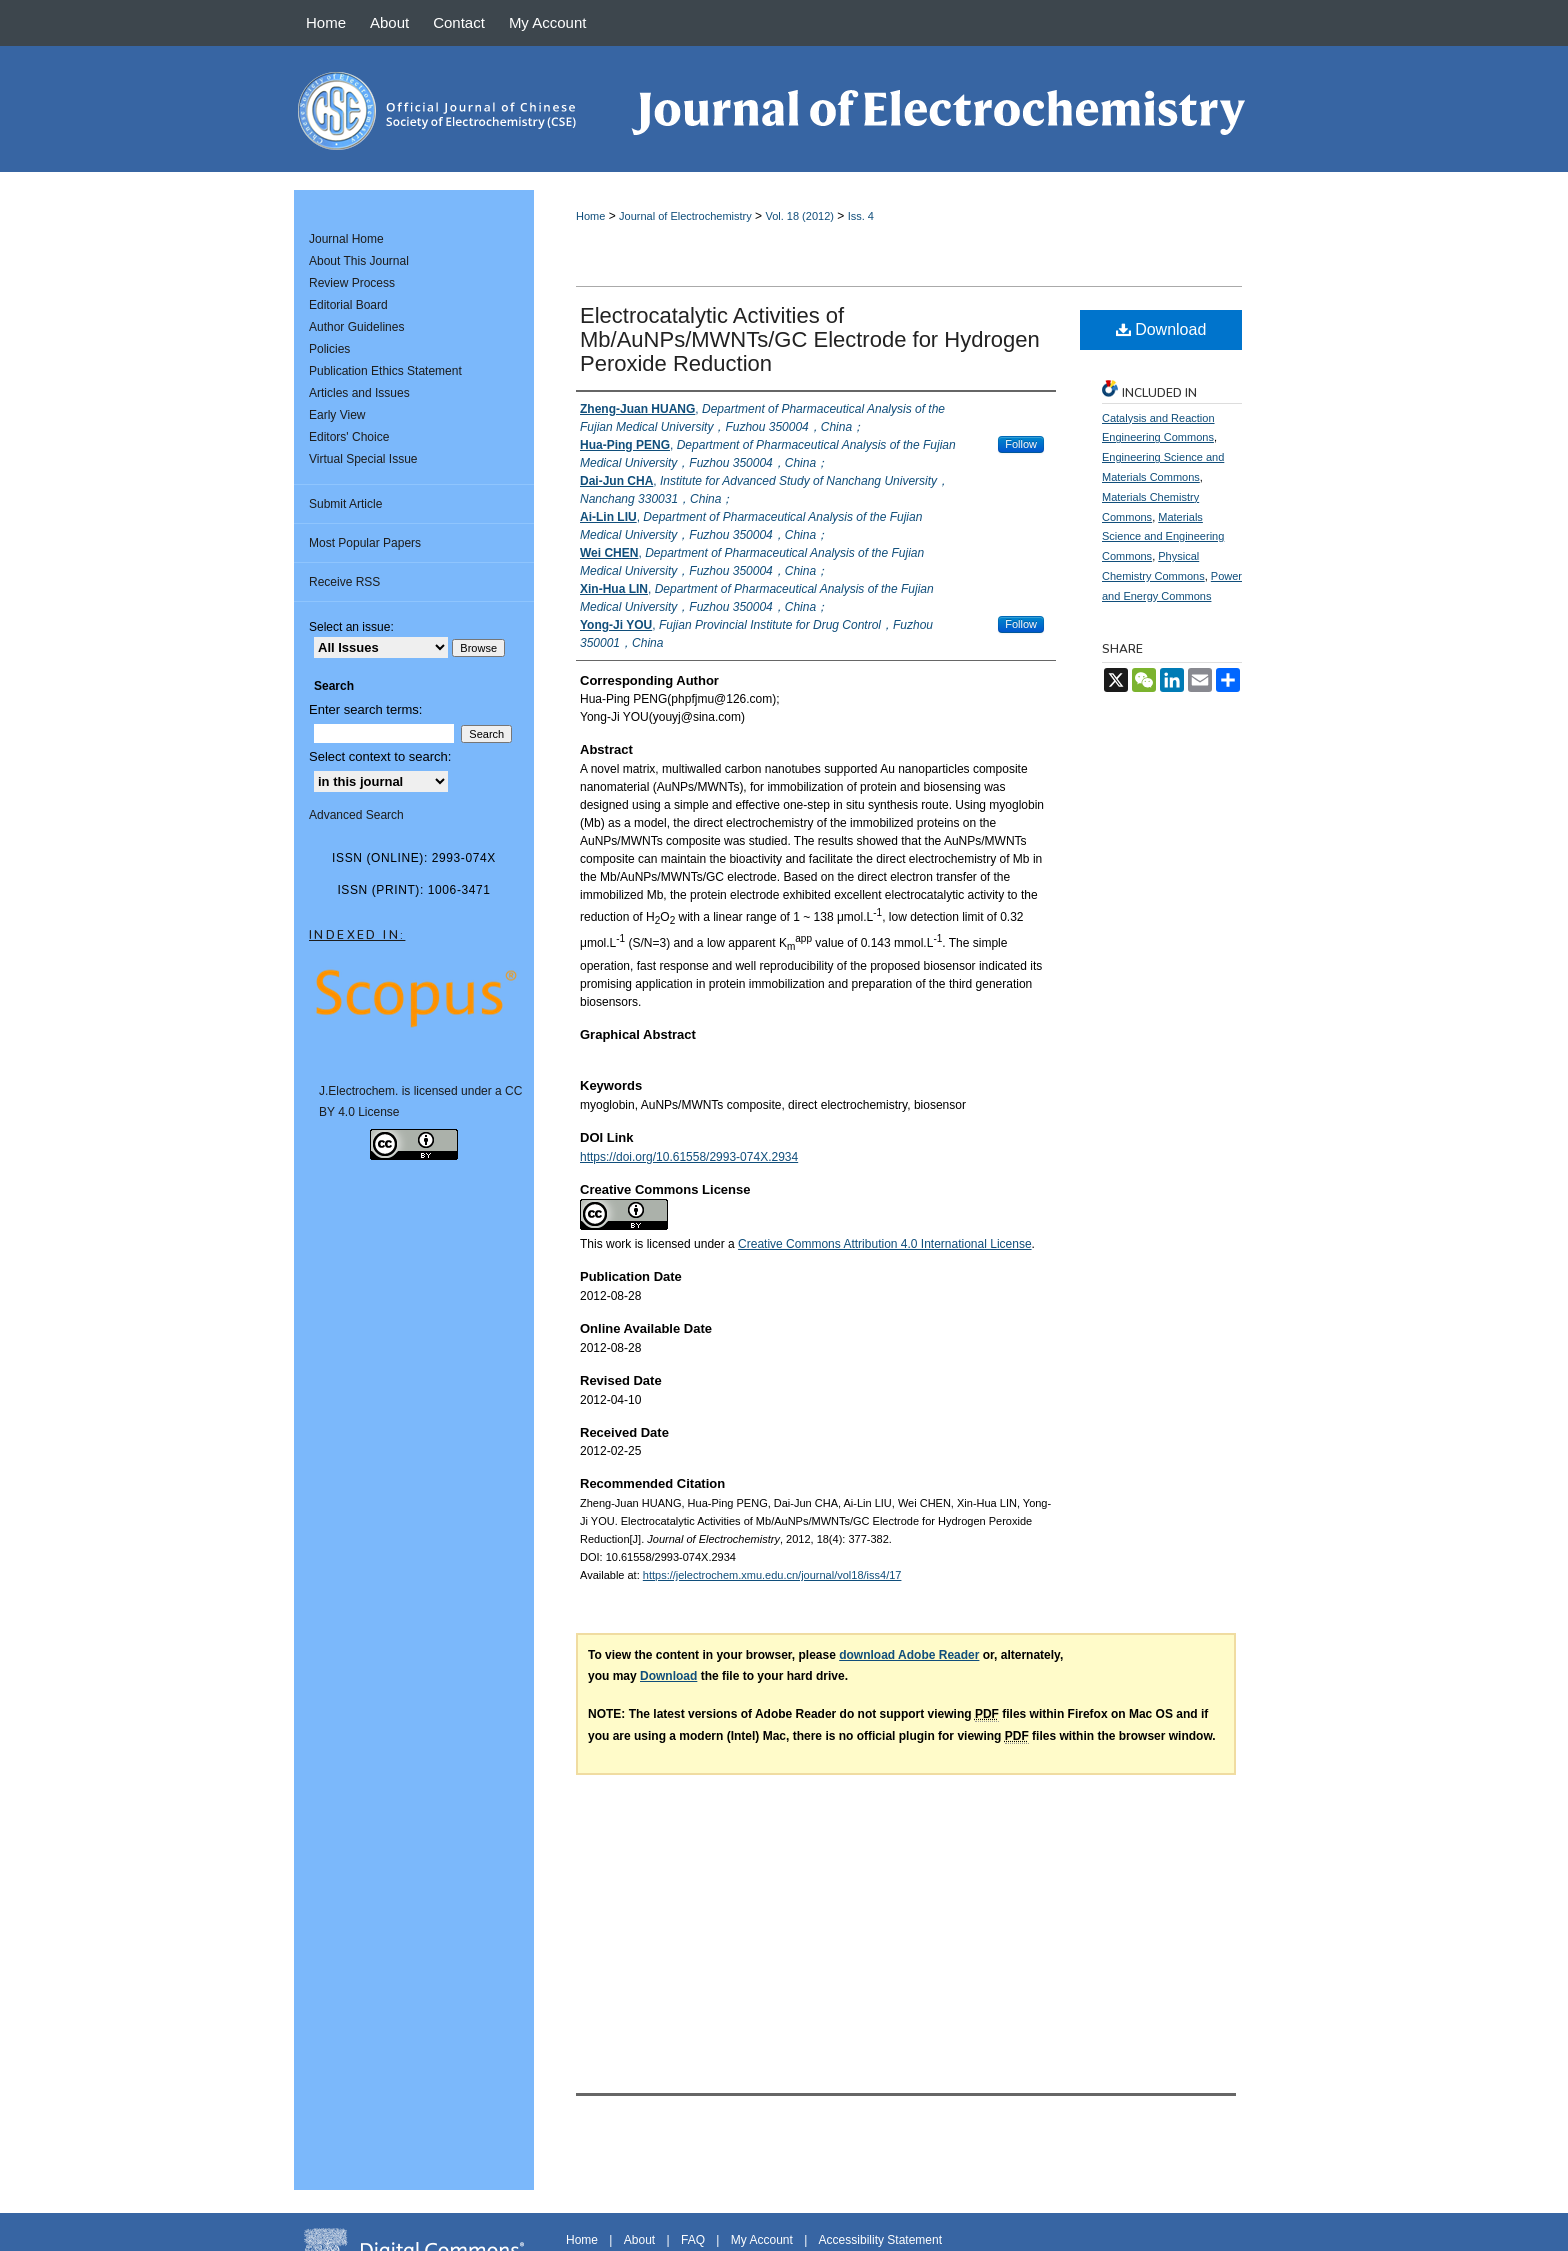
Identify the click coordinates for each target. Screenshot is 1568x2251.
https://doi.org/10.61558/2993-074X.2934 (689, 1157)
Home (590, 216)
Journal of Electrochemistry (685, 216)
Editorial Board (348, 305)
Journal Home (346, 239)
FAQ (693, 2240)
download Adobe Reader (909, 1655)
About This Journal (359, 261)
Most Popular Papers (365, 543)
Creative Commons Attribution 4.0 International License (885, 1244)
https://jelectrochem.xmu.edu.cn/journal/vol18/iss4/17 (772, 1575)
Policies (329, 349)
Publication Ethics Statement (385, 371)
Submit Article (345, 504)
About (639, 2240)
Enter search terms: (365, 709)
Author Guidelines (356, 327)
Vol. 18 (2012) (799, 216)
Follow (1021, 444)
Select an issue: (351, 627)
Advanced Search (356, 815)
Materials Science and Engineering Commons (1163, 537)
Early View (337, 415)
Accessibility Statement (880, 2240)
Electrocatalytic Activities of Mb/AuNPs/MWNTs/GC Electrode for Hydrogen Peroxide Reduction (810, 339)
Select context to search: (380, 756)
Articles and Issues (359, 393)
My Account (762, 2240)
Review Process (352, 283)
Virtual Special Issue (363, 459)
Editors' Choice (349, 437)
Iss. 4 (861, 216)
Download (1161, 329)
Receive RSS (344, 582)
